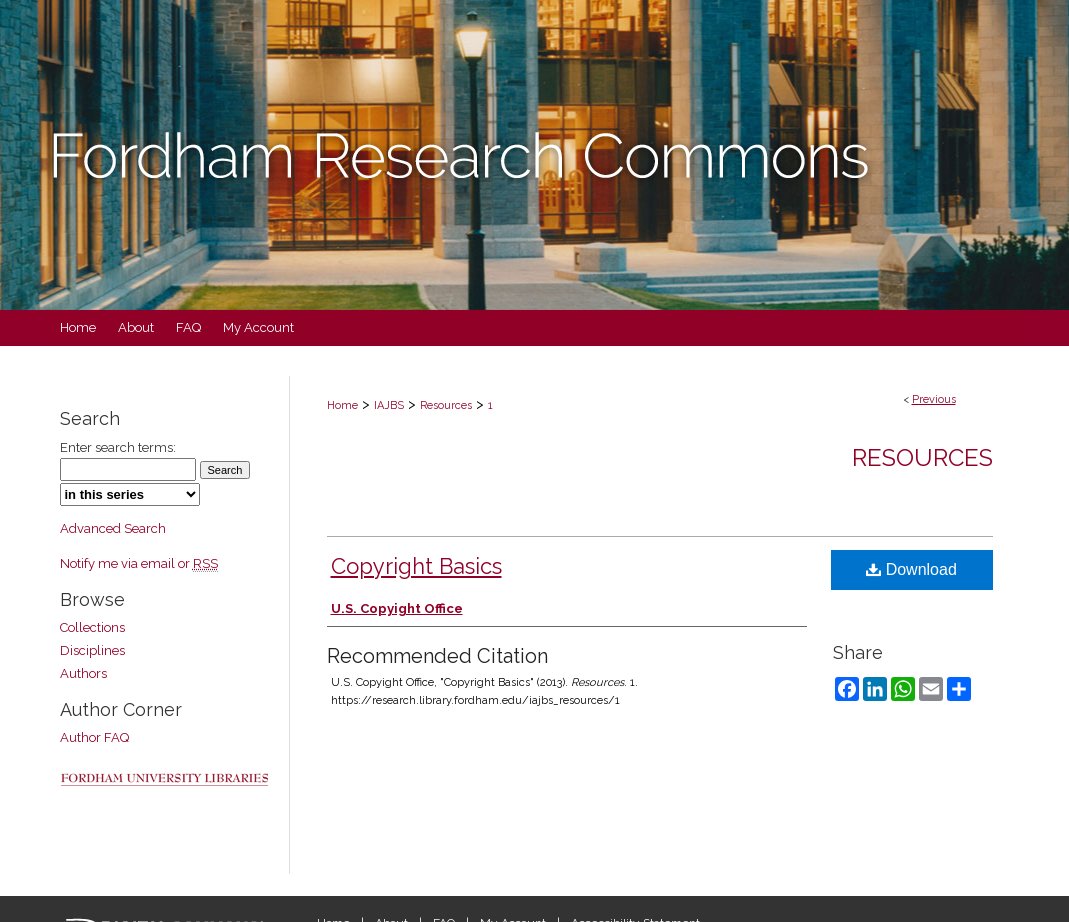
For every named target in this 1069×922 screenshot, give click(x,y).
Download (911, 569)
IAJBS (389, 405)
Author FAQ (94, 737)
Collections (92, 627)
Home (342, 405)
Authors (83, 673)
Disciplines (92, 650)
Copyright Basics (416, 566)
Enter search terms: (118, 447)
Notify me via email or (139, 563)
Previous (934, 399)
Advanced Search (113, 528)
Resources (446, 405)
